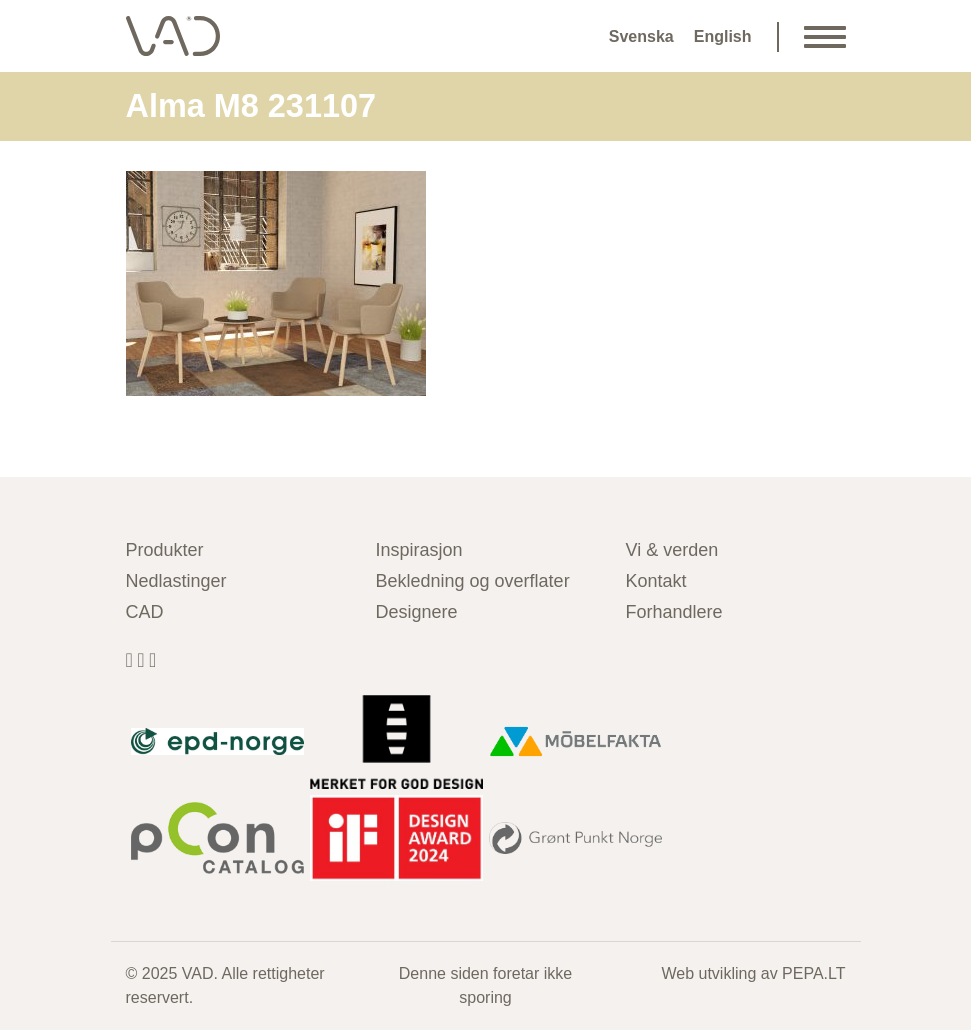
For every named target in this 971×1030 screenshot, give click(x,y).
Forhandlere (674, 612)
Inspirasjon (419, 550)
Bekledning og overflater (473, 581)
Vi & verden (672, 550)
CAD (145, 612)
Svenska (641, 36)
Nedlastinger (176, 581)
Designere (417, 612)
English (723, 36)
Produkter (165, 550)
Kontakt (656, 581)
